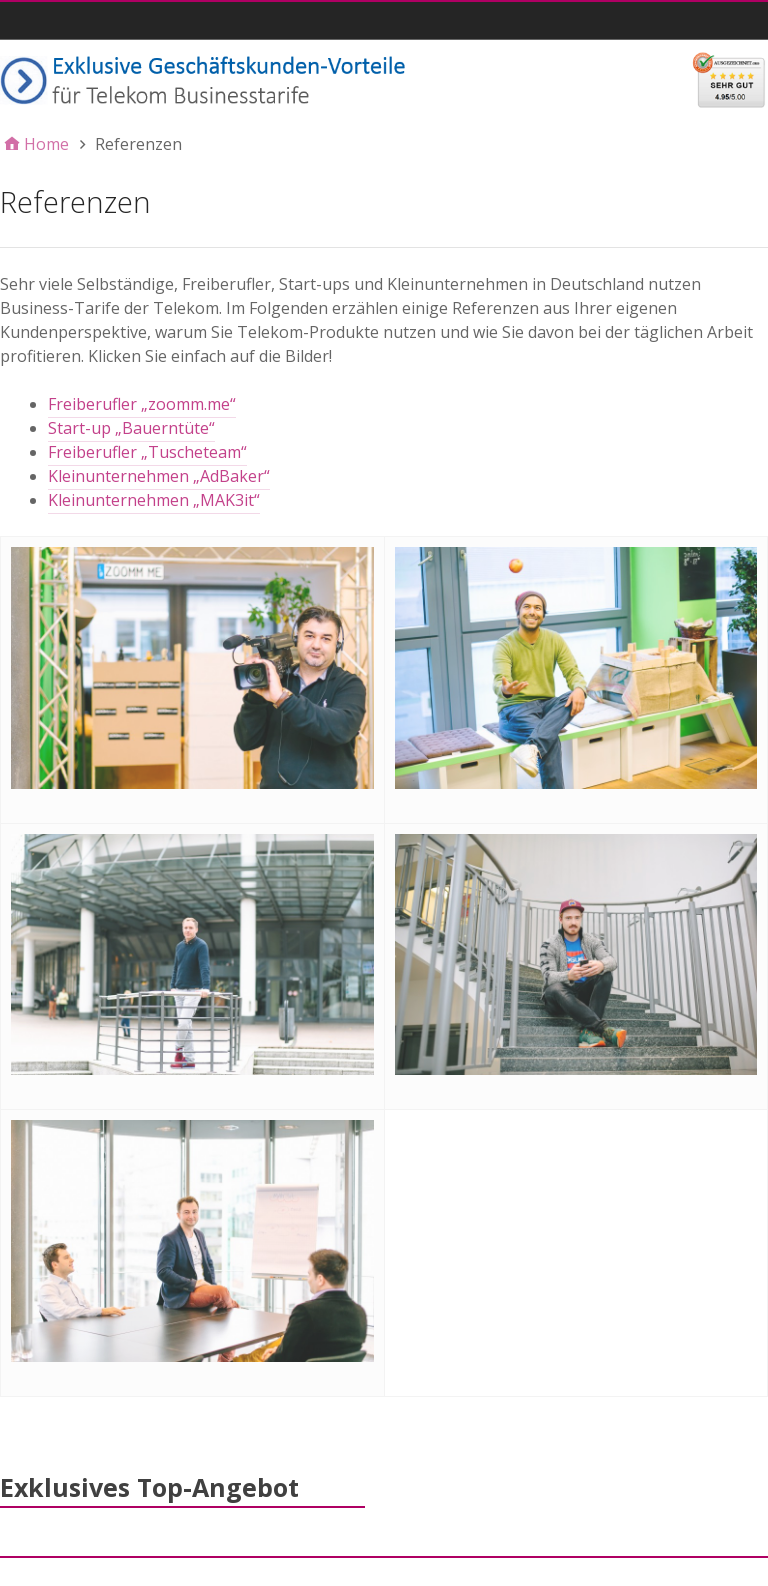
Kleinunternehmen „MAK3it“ (154, 500)
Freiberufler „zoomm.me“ (142, 404)
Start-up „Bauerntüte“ (131, 428)
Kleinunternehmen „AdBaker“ (159, 476)
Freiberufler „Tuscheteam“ (147, 452)
